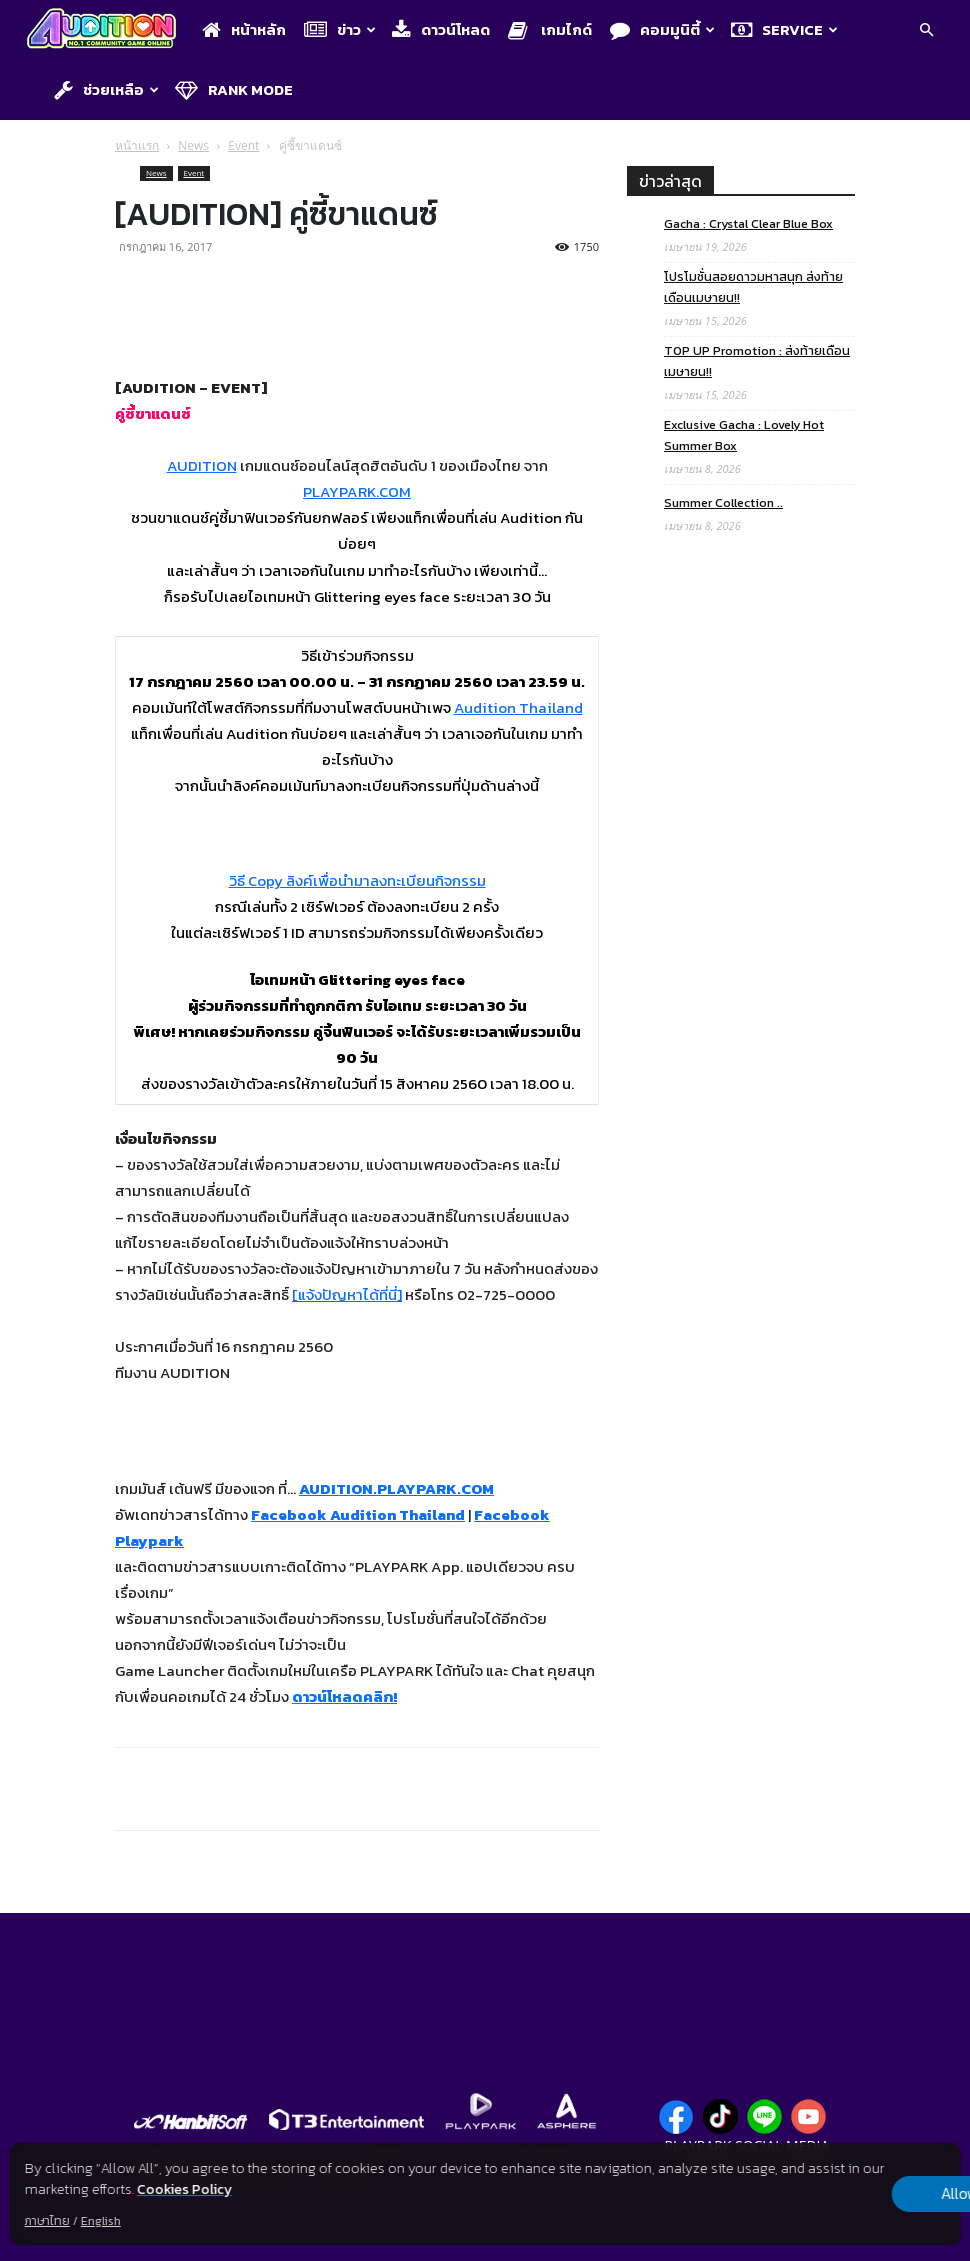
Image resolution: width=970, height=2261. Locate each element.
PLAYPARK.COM (357, 491)
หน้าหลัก (244, 29)
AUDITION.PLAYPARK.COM (396, 1488)
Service (784, 29)
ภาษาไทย (47, 2221)
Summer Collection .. (723, 502)
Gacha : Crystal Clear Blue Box (748, 223)
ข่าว (340, 29)
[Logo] (106, 30)
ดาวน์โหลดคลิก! (344, 1696)
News (193, 145)
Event (243, 145)
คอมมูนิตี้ (662, 29)
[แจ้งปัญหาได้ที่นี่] (347, 1294)
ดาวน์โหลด (441, 29)
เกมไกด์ (550, 29)
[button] (926, 31)
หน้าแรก (137, 145)
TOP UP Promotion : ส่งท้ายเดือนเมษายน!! (757, 361)
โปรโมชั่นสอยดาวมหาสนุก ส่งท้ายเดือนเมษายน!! (753, 287)
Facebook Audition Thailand (358, 1514)
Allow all (855, 2194)
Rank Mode (234, 89)
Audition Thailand (518, 707)
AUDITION (202, 465)
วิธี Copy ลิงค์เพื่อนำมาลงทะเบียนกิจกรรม (357, 880)
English (101, 2221)
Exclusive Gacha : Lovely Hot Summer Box (744, 435)
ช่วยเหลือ (106, 89)
